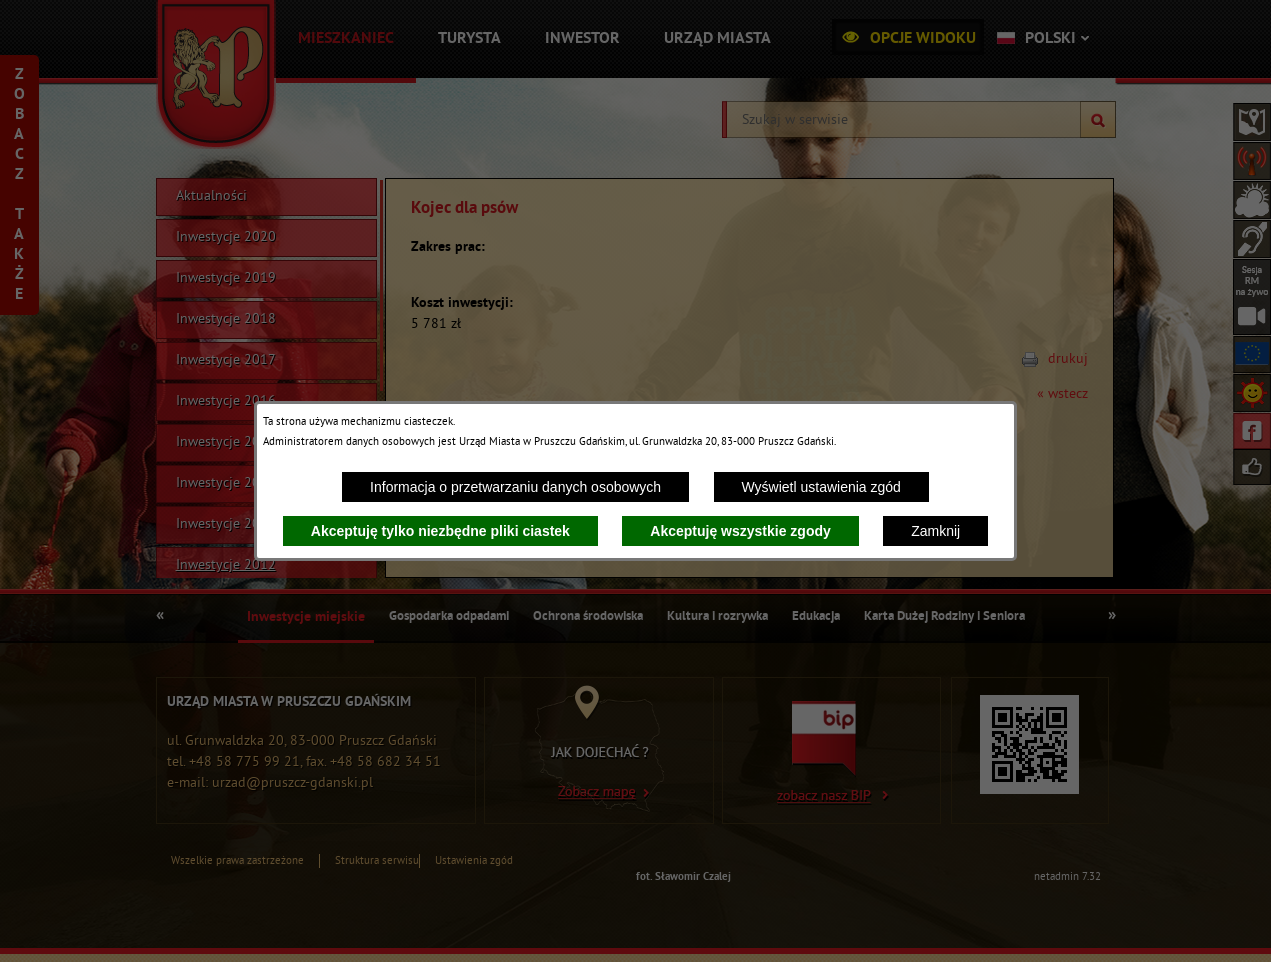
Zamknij (935, 531)
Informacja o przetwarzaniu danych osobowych (515, 487)
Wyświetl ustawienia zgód (821, 487)
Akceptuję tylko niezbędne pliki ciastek (440, 531)
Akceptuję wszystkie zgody (740, 531)
